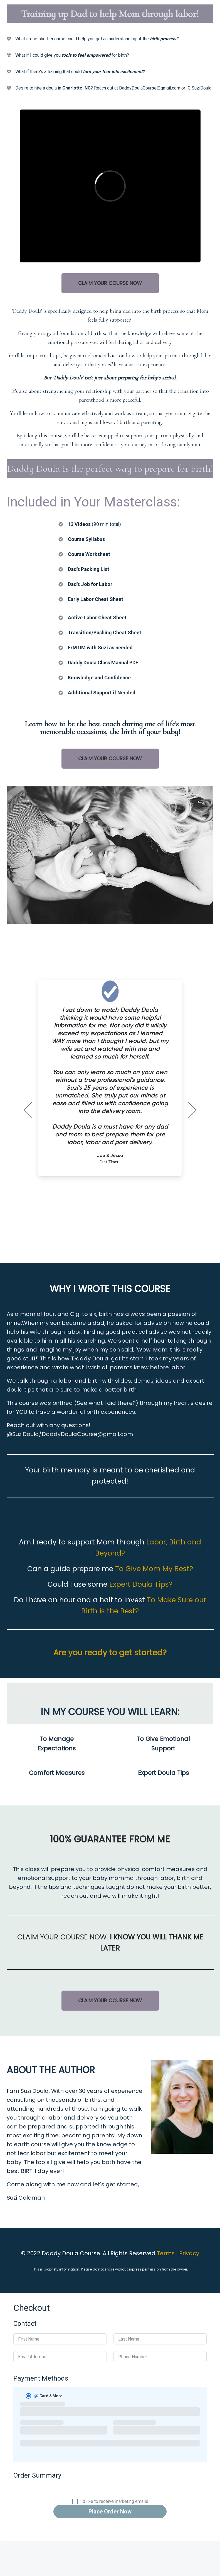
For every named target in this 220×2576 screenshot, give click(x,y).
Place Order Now (110, 2511)
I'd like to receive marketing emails (114, 2501)
